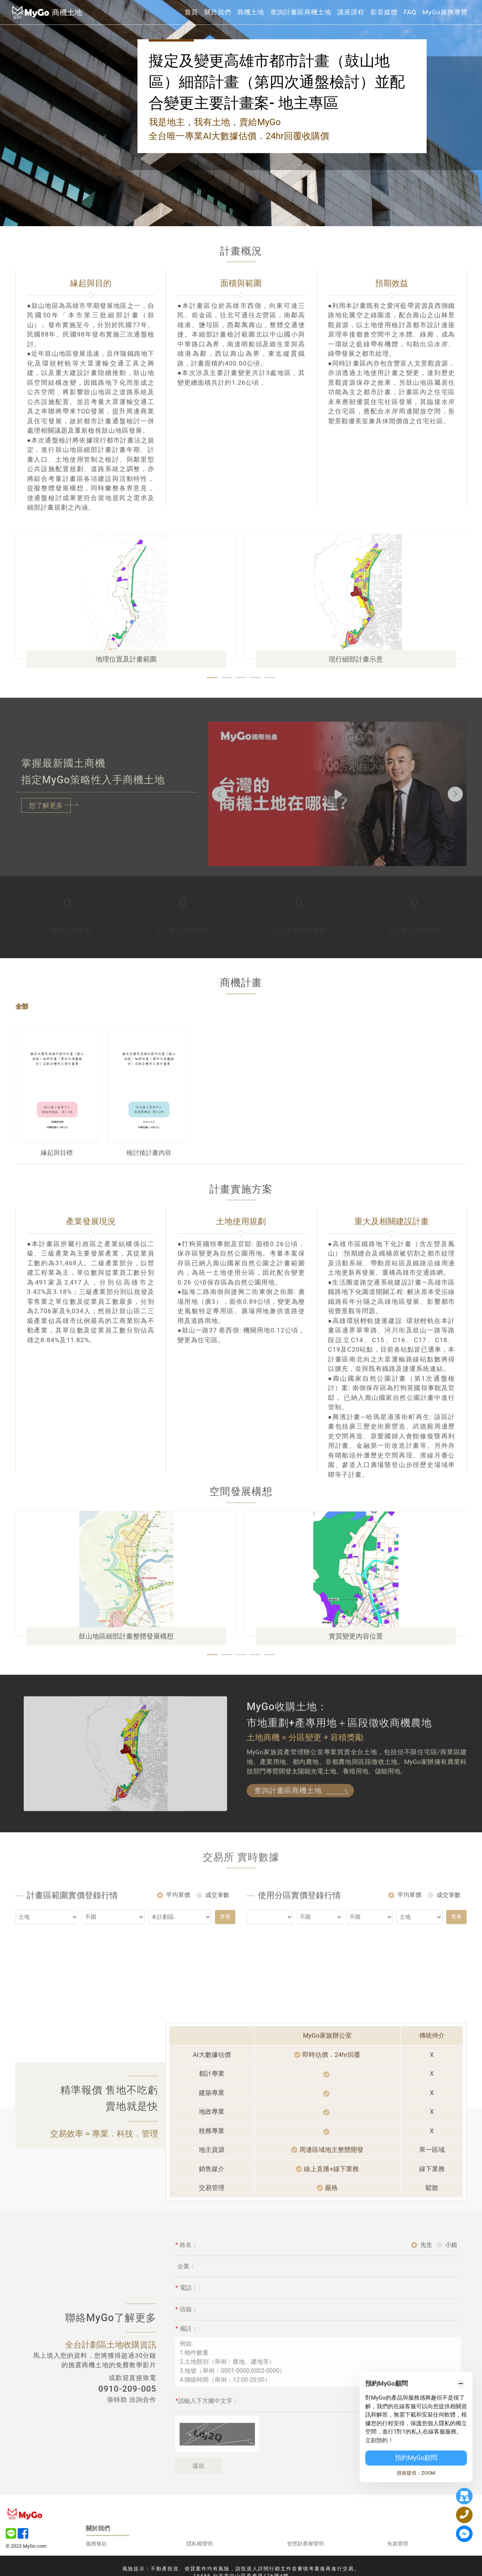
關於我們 (217, 12)
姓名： (186, 2271)
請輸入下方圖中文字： (206, 2427)
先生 (426, 2271)
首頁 (191, 12)
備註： (186, 2355)
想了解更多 (46, 805)
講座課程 (351, 12)
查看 (225, 1943)
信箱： (186, 2335)
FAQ (410, 12)
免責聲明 (397, 2544)
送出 (198, 2492)
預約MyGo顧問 (416, 2457)
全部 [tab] (21, 1006)
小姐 (451, 2271)
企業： (186, 2292)
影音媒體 (384, 12)
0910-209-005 (127, 2389)
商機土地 (250, 12)
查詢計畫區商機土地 (300, 12)
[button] (212, 677)
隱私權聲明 (199, 2544)
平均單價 (178, 1921)
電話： (186, 2314)
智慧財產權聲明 (305, 2544)
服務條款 (96, 2544)
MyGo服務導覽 (445, 12)
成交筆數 (217, 1921)
